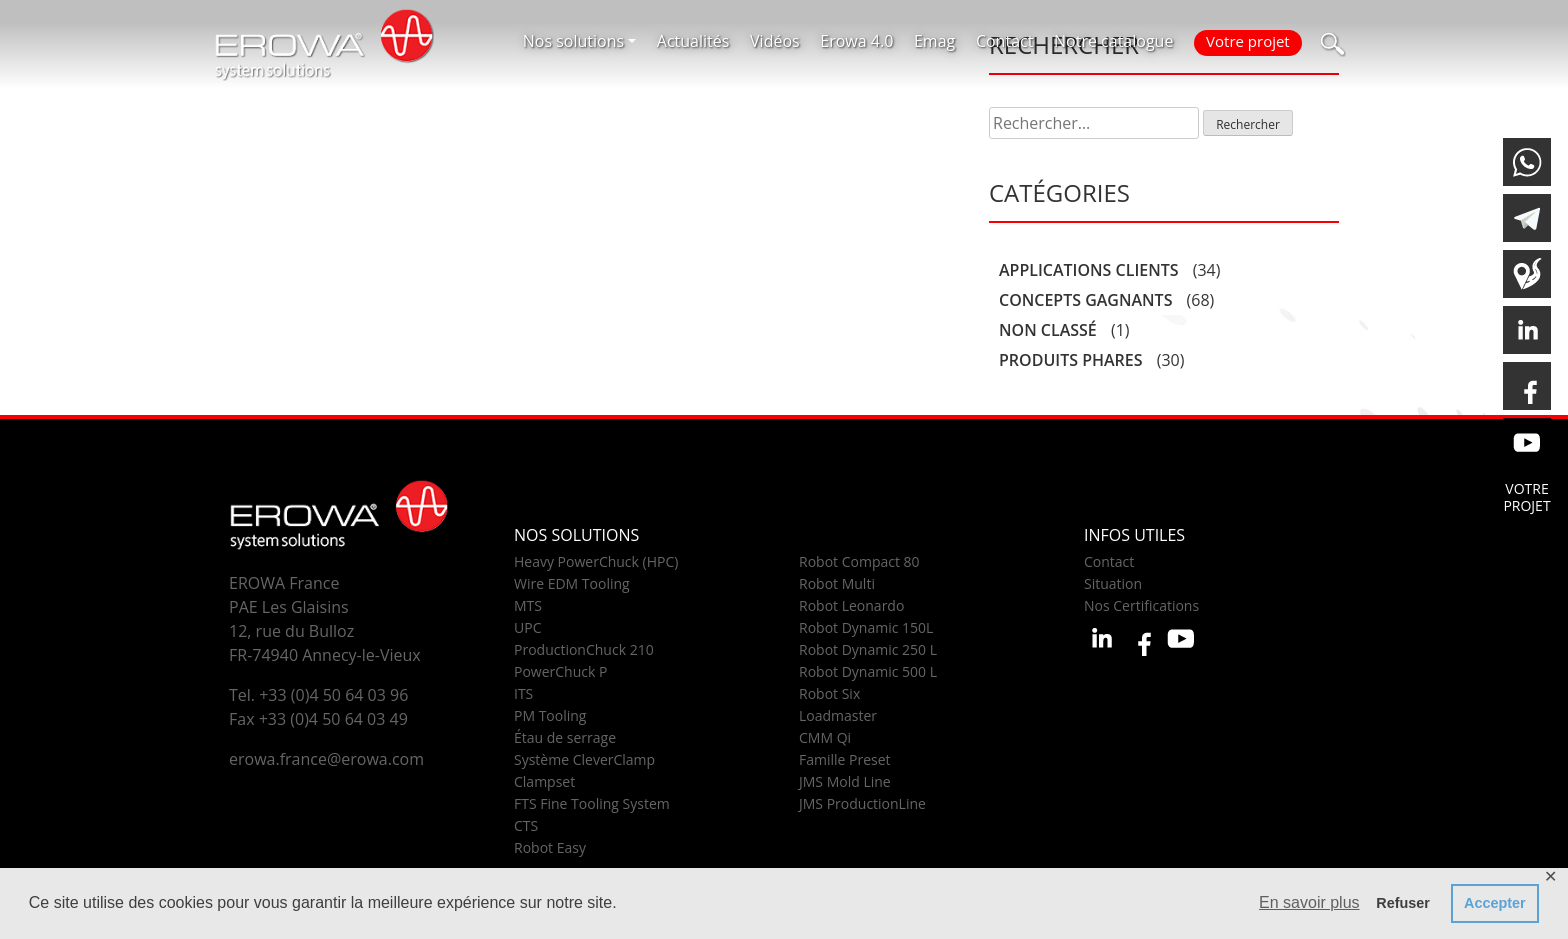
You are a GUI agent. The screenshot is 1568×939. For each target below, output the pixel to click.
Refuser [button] (1403, 903)
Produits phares (1071, 360)
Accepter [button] (1495, 903)
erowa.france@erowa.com (326, 759)
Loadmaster (838, 715)
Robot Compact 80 (859, 561)
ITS (523, 693)
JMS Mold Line (845, 781)
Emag (934, 41)
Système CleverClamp (584, 759)
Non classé (1048, 330)
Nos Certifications (1141, 605)
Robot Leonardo (851, 605)
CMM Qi (825, 737)
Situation (1113, 583)
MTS (528, 605)
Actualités (693, 41)
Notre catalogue (1113, 41)
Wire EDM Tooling (572, 583)
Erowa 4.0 (856, 41)
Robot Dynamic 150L (866, 627)
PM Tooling (550, 715)
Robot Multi (837, 583)
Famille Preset (845, 759)
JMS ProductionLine (862, 803)
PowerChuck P (560, 671)
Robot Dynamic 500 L (868, 671)
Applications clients (1089, 270)
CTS (526, 825)
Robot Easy (550, 847)
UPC (527, 627)
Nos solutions (573, 41)
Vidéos (775, 41)
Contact (1004, 41)
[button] (1333, 44)
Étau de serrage (565, 737)
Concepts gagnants (1085, 300)
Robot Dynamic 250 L (868, 649)
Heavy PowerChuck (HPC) (596, 561)
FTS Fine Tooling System (592, 803)
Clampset (544, 781)
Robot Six (829, 693)
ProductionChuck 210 (584, 649)
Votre (1522, 498)
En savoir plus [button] (1309, 902)
